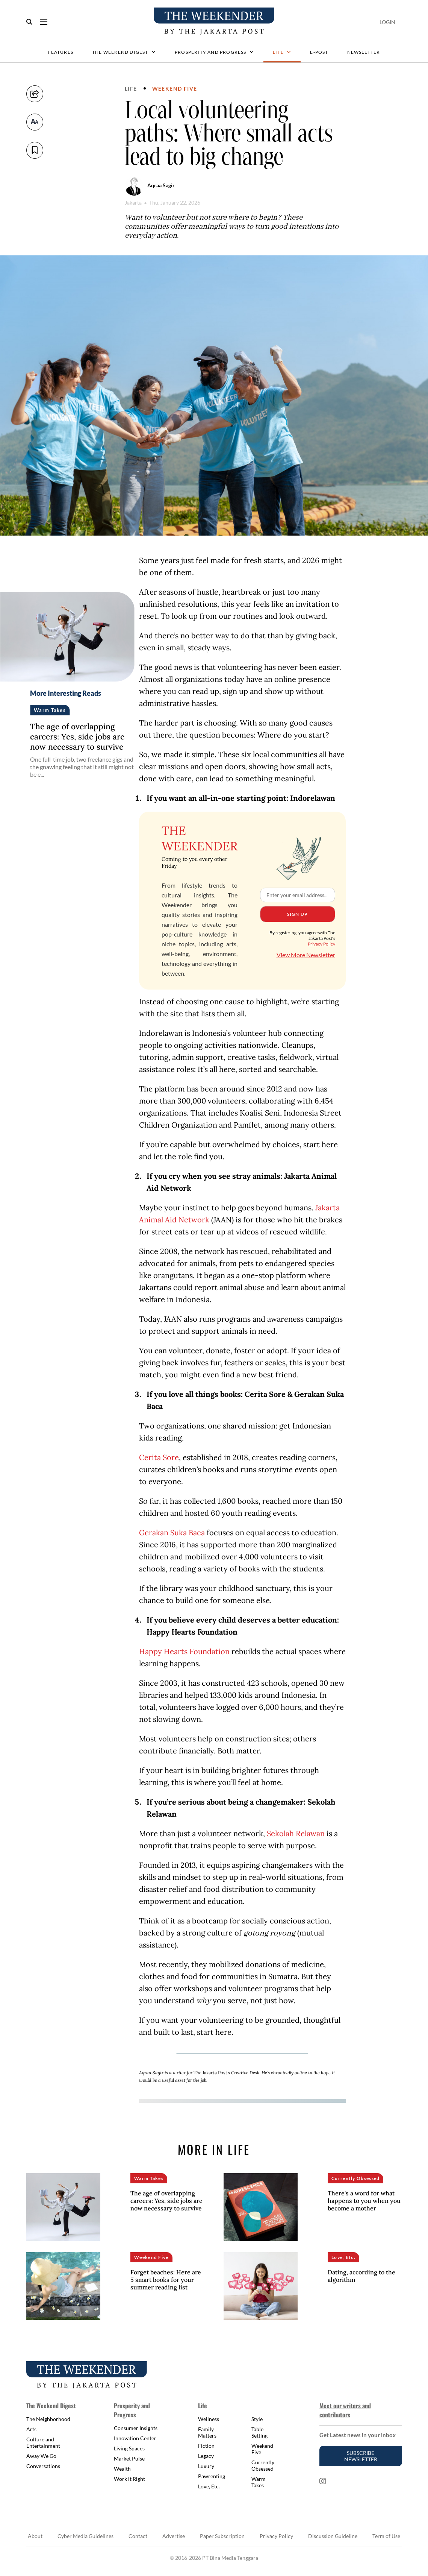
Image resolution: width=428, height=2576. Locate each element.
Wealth (122, 2468)
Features (60, 52)
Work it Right (129, 2479)
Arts (31, 2429)
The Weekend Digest (124, 52)
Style (257, 2419)
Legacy (206, 2456)
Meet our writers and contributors (345, 2410)
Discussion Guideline (332, 2536)
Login (387, 22)
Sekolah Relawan (296, 1833)
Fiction (206, 2445)
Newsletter (363, 52)
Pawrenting (211, 2476)
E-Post (319, 52)
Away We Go (41, 2456)
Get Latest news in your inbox (357, 2435)
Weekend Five (174, 88)
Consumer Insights (135, 2428)
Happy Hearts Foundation (184, 1651)
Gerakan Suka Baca (172, 1532)
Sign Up (297, 914)
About (35, 2536)
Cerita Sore (159, 1457)
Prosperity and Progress (214, 52)
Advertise (173, 2536)
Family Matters (207, 2432)
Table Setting (259, 2432)
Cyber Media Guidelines (85, 2536)
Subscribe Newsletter (360, 2456)
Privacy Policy (321, 944)
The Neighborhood (48, 2419)
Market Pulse (129, 2458)
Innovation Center (135, 2438)
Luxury (206, 2466)
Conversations (43, 2466)
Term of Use (386, 2536)
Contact (138, 2536)
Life (282, 52)
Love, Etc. (209, 2486)
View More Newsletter (306, 954)
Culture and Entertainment (43, 2442)
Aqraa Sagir (161, 185)
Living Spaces (129, 2448)
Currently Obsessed (262, 2465)
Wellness (208, 2419)
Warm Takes (258, 2482)
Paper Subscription (222, 2536)
